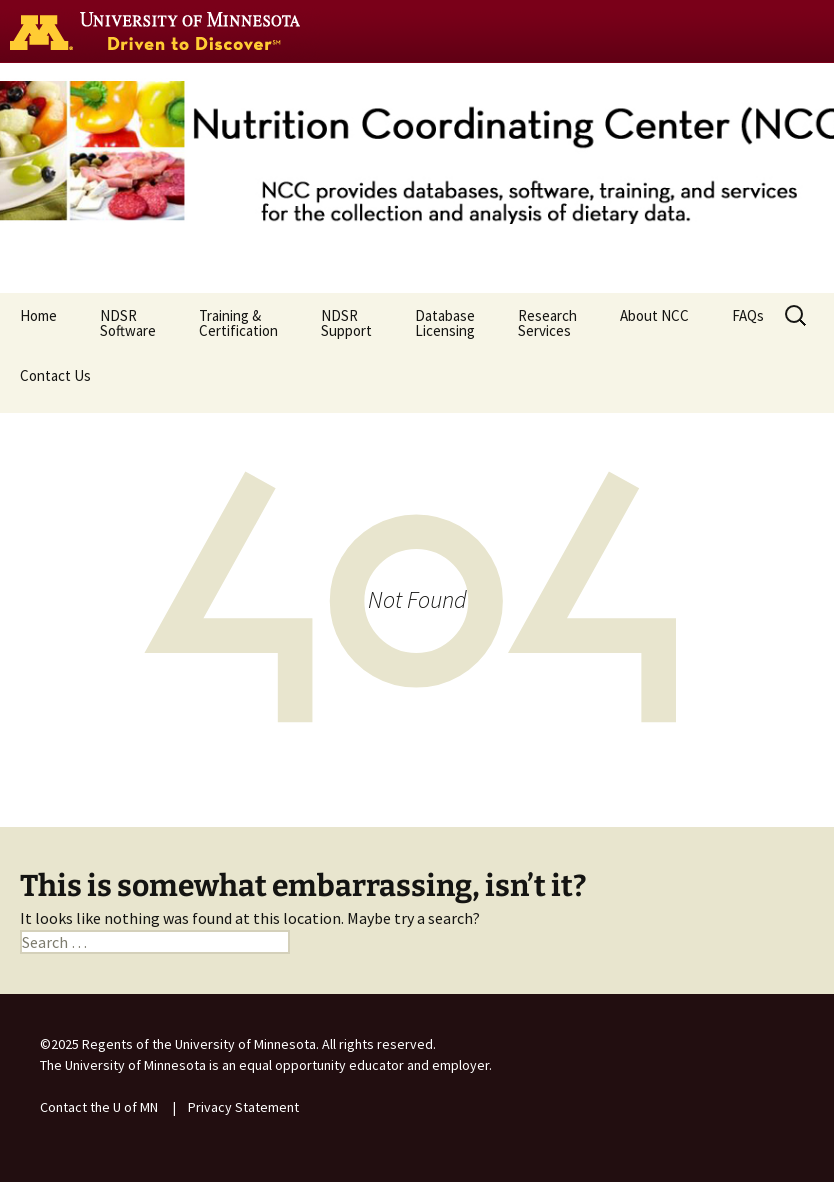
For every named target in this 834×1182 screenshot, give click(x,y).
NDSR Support (346, 323)
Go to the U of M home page (160, 31)
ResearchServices (547, 323)
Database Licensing (445, 323)
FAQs (748, 323)
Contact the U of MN (99, 1107)
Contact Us (55, 383)
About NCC (654, 323)
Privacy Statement (243, 1107)
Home (38, 323)
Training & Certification (238, 323)
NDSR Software (128, 323)
